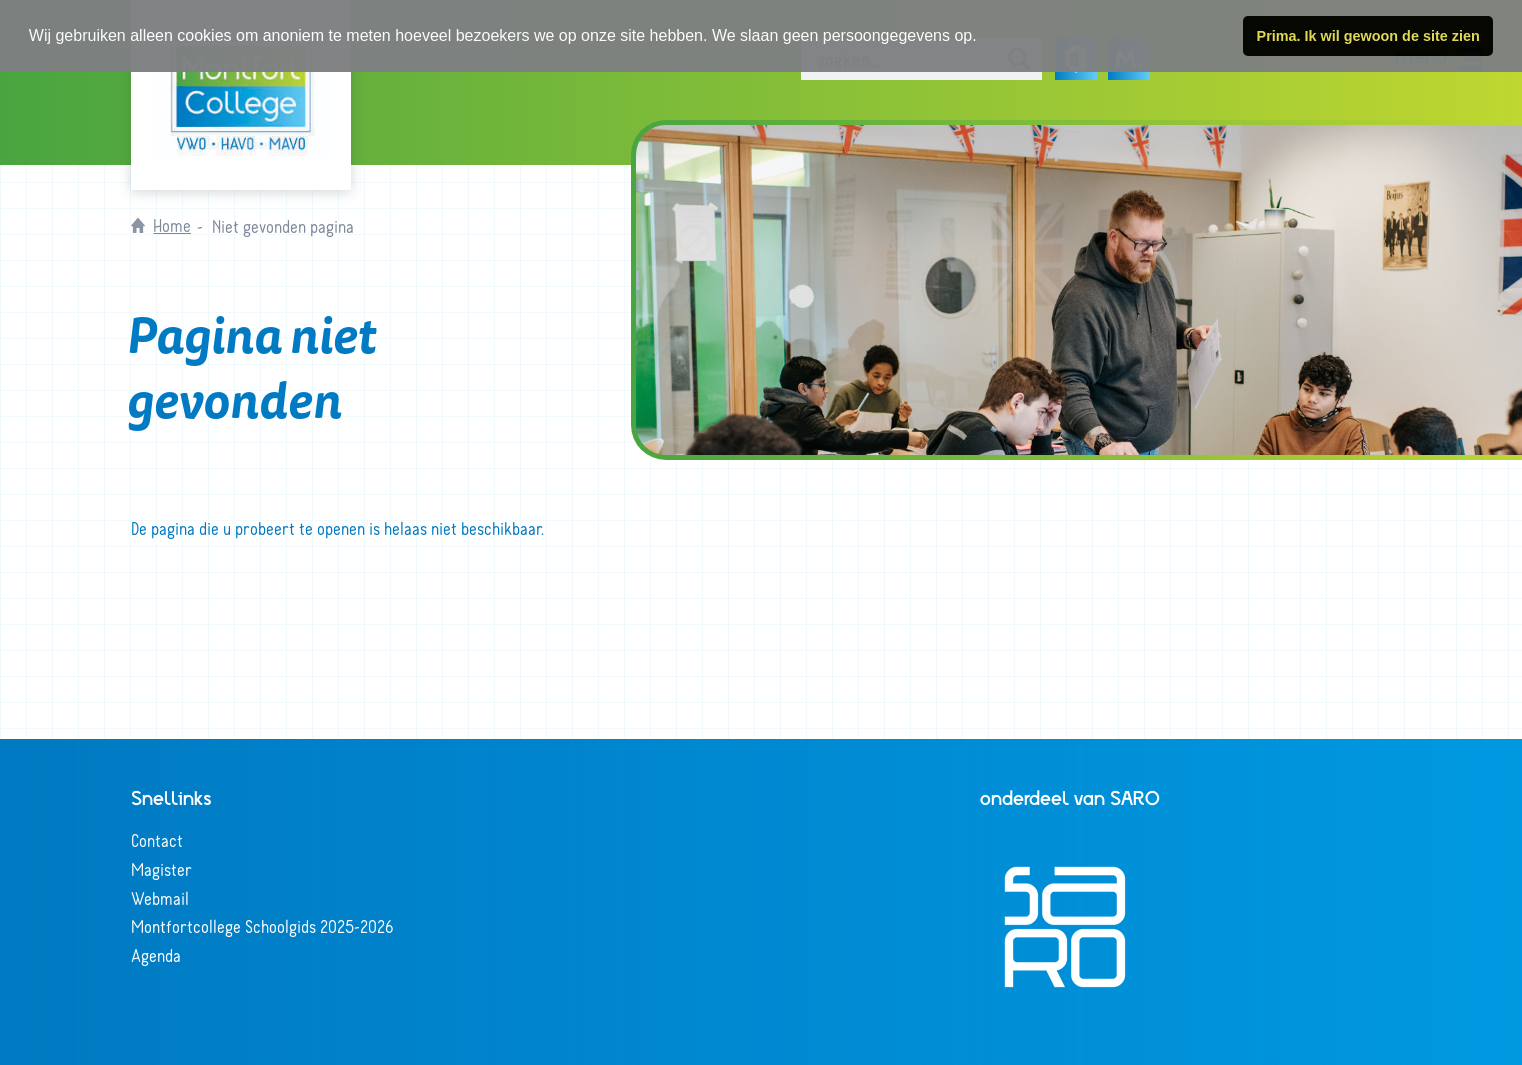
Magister (161, 869)
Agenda (156, 955)
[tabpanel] (1079, 290)
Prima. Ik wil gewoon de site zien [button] (1368, 36)
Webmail (160, 898)
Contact (157, 840)
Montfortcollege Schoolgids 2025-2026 (262, 926)
